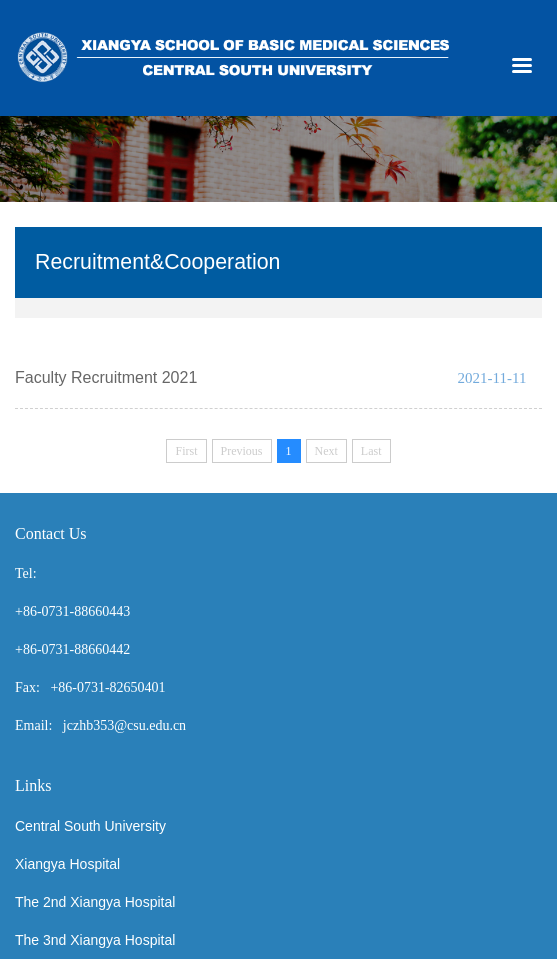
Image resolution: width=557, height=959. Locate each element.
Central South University (90, 826)
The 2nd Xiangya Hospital (95, 902)
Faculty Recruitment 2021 (106, 377)
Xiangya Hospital (67, 864)
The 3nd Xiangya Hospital (95, 940)
